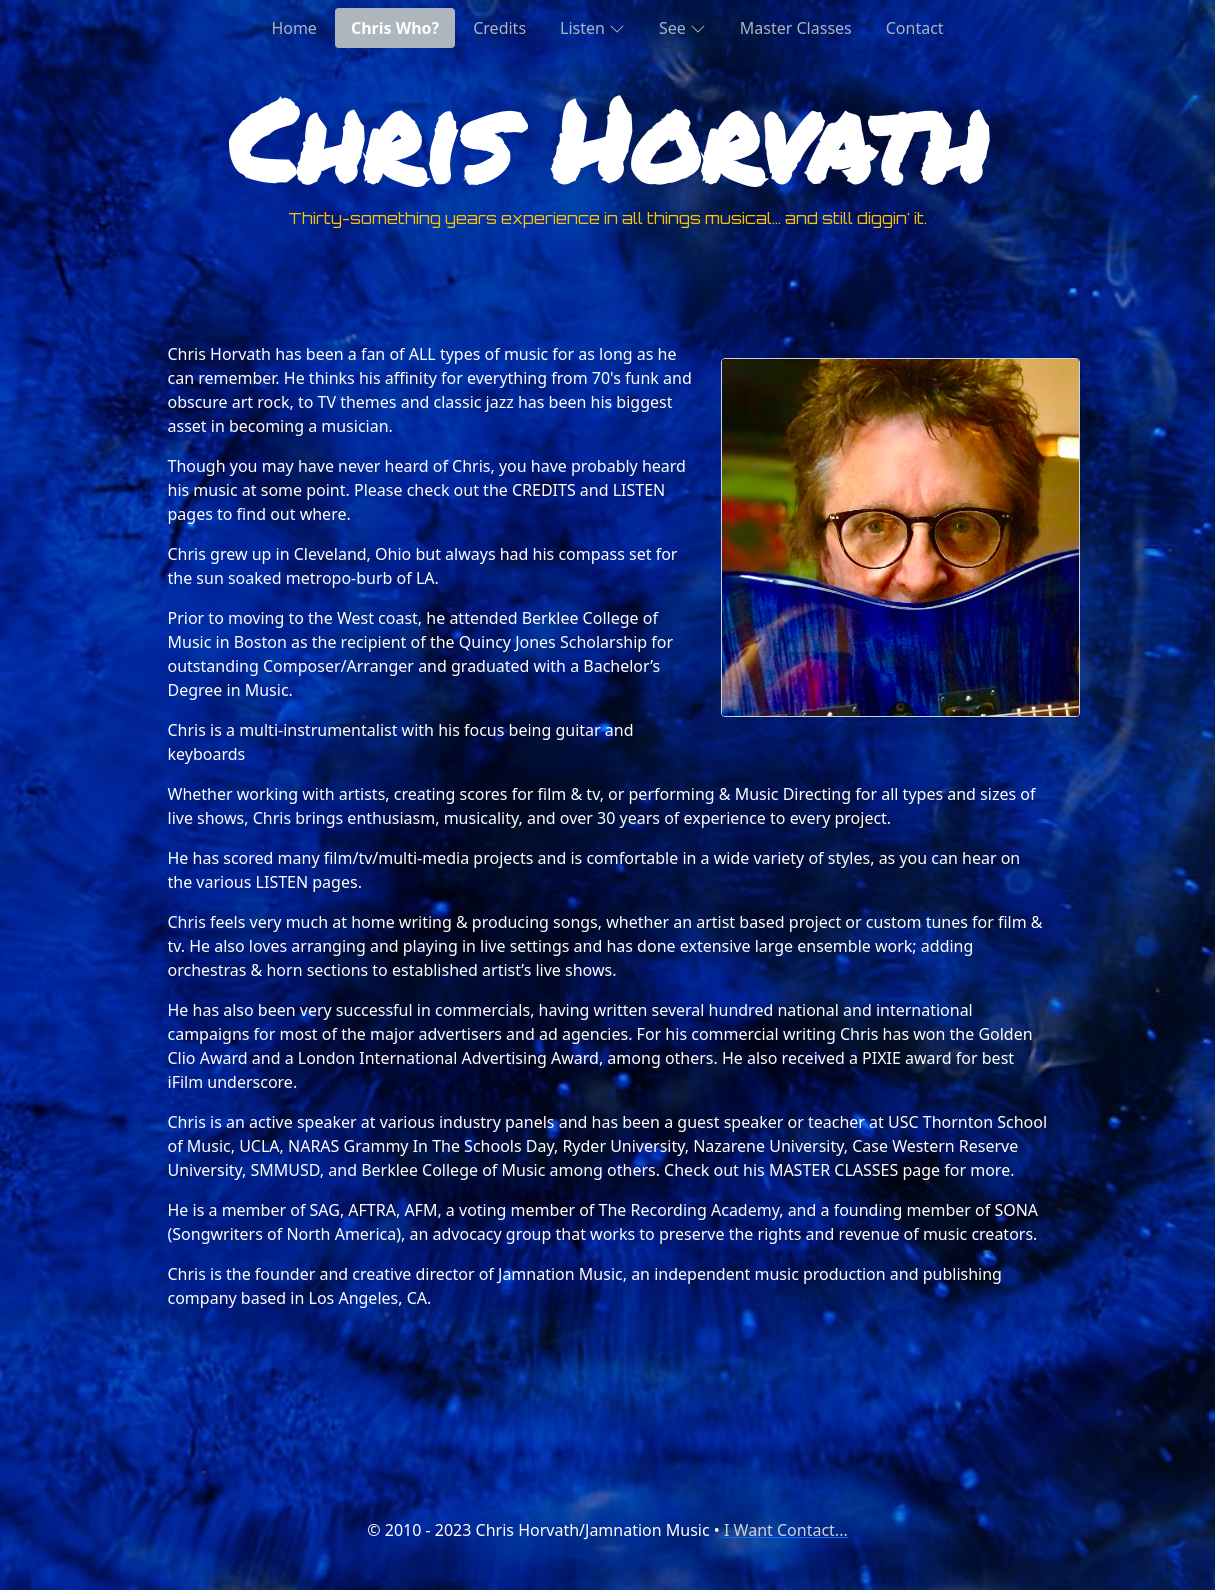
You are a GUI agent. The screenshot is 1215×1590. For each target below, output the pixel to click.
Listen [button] (592, 27)
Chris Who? (395, 28)
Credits (499, 28)
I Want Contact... (786, 1530)
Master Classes (796, 28)
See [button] (682, 27)
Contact (915, 28)
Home (294, 28)
